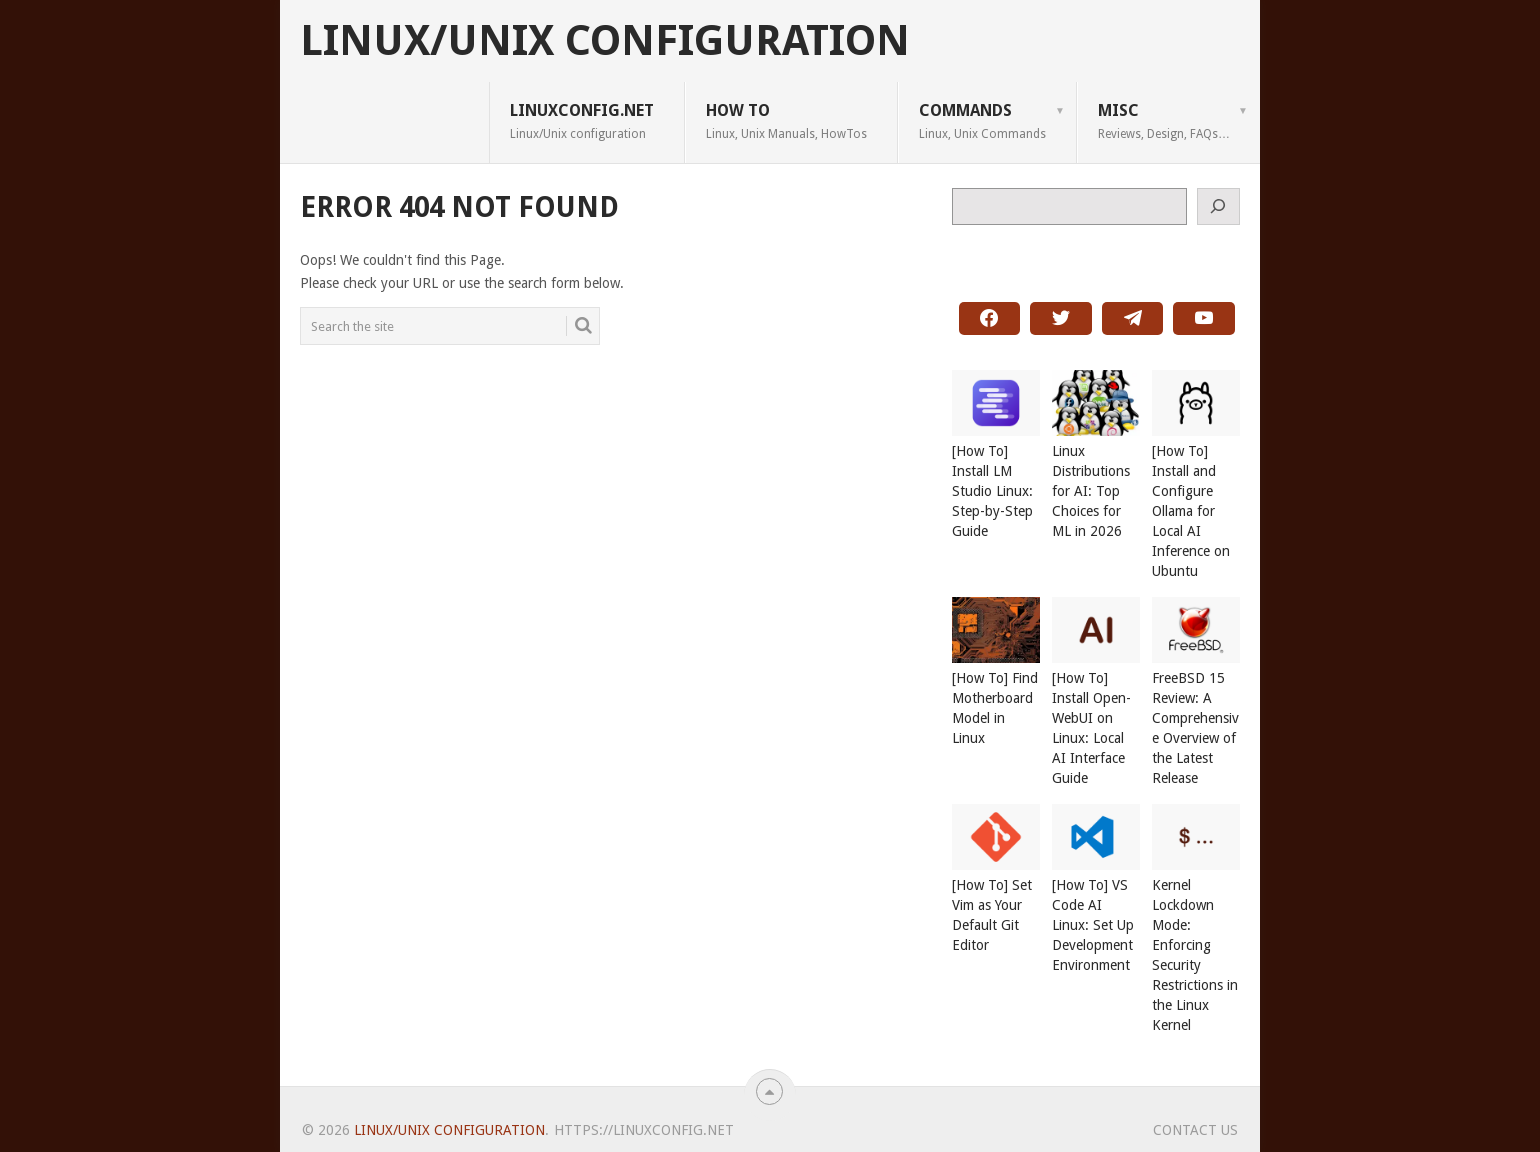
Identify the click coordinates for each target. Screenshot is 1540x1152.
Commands (982, 121)
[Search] (1219, 206)
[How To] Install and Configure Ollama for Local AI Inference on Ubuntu (1191, 511)
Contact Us (1195, 1130)
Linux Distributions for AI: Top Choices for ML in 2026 (1091, 491)
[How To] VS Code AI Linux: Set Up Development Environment (1093, 925)
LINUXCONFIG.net (582, 121)
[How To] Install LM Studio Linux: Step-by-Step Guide (992, 491)
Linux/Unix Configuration (605, 41)
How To (786, 121)
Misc (1164, 121)
